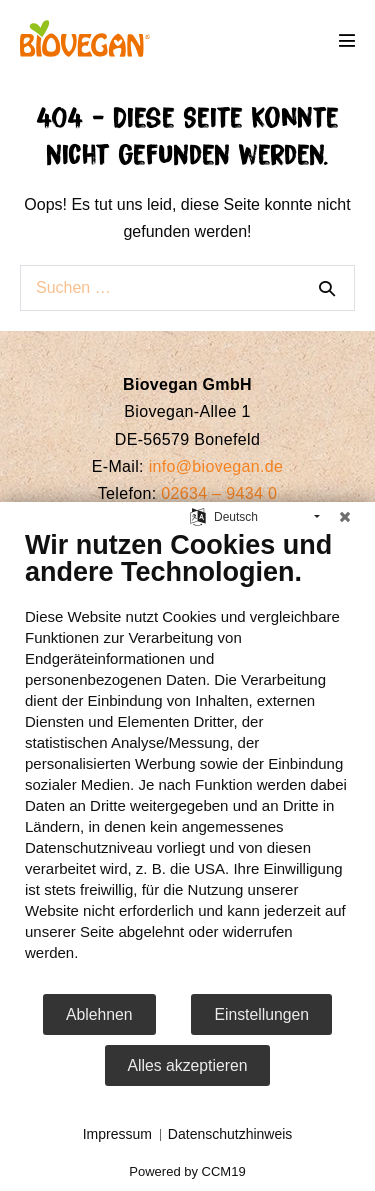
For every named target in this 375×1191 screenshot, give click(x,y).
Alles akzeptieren (188, 1065)
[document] (187, 760)
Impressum (117, 1134)
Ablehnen (99, 1014)
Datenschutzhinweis (230, 1134)
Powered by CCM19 (187, 1171)
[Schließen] (345, 517)
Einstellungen (261, 1014)
